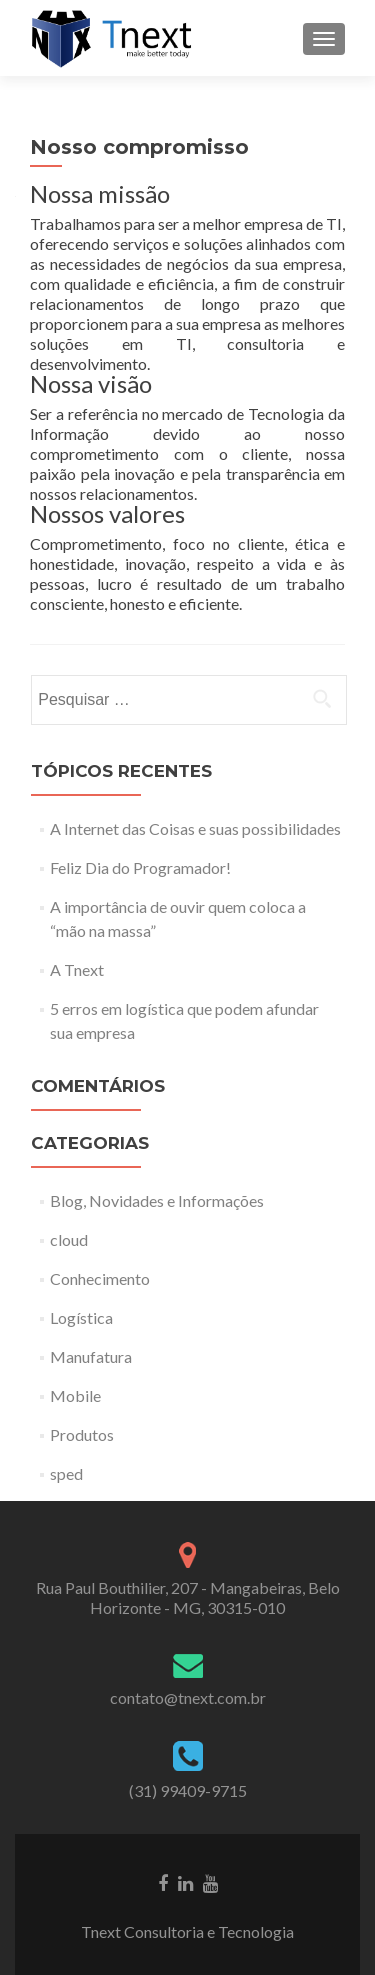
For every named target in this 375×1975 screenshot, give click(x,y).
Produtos (82, 1434)
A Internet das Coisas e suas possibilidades (195, 828)
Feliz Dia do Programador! (140, 867)
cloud (69, 1239)
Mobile (75, 1395)
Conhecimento (100, 1278)
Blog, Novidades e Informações (157, 1200)
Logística (81, 1317)
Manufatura (91, 1356)
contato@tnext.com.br (188, 1697)
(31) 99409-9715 (188, 1790)
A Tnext (77, 969)
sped (66, 1473)
